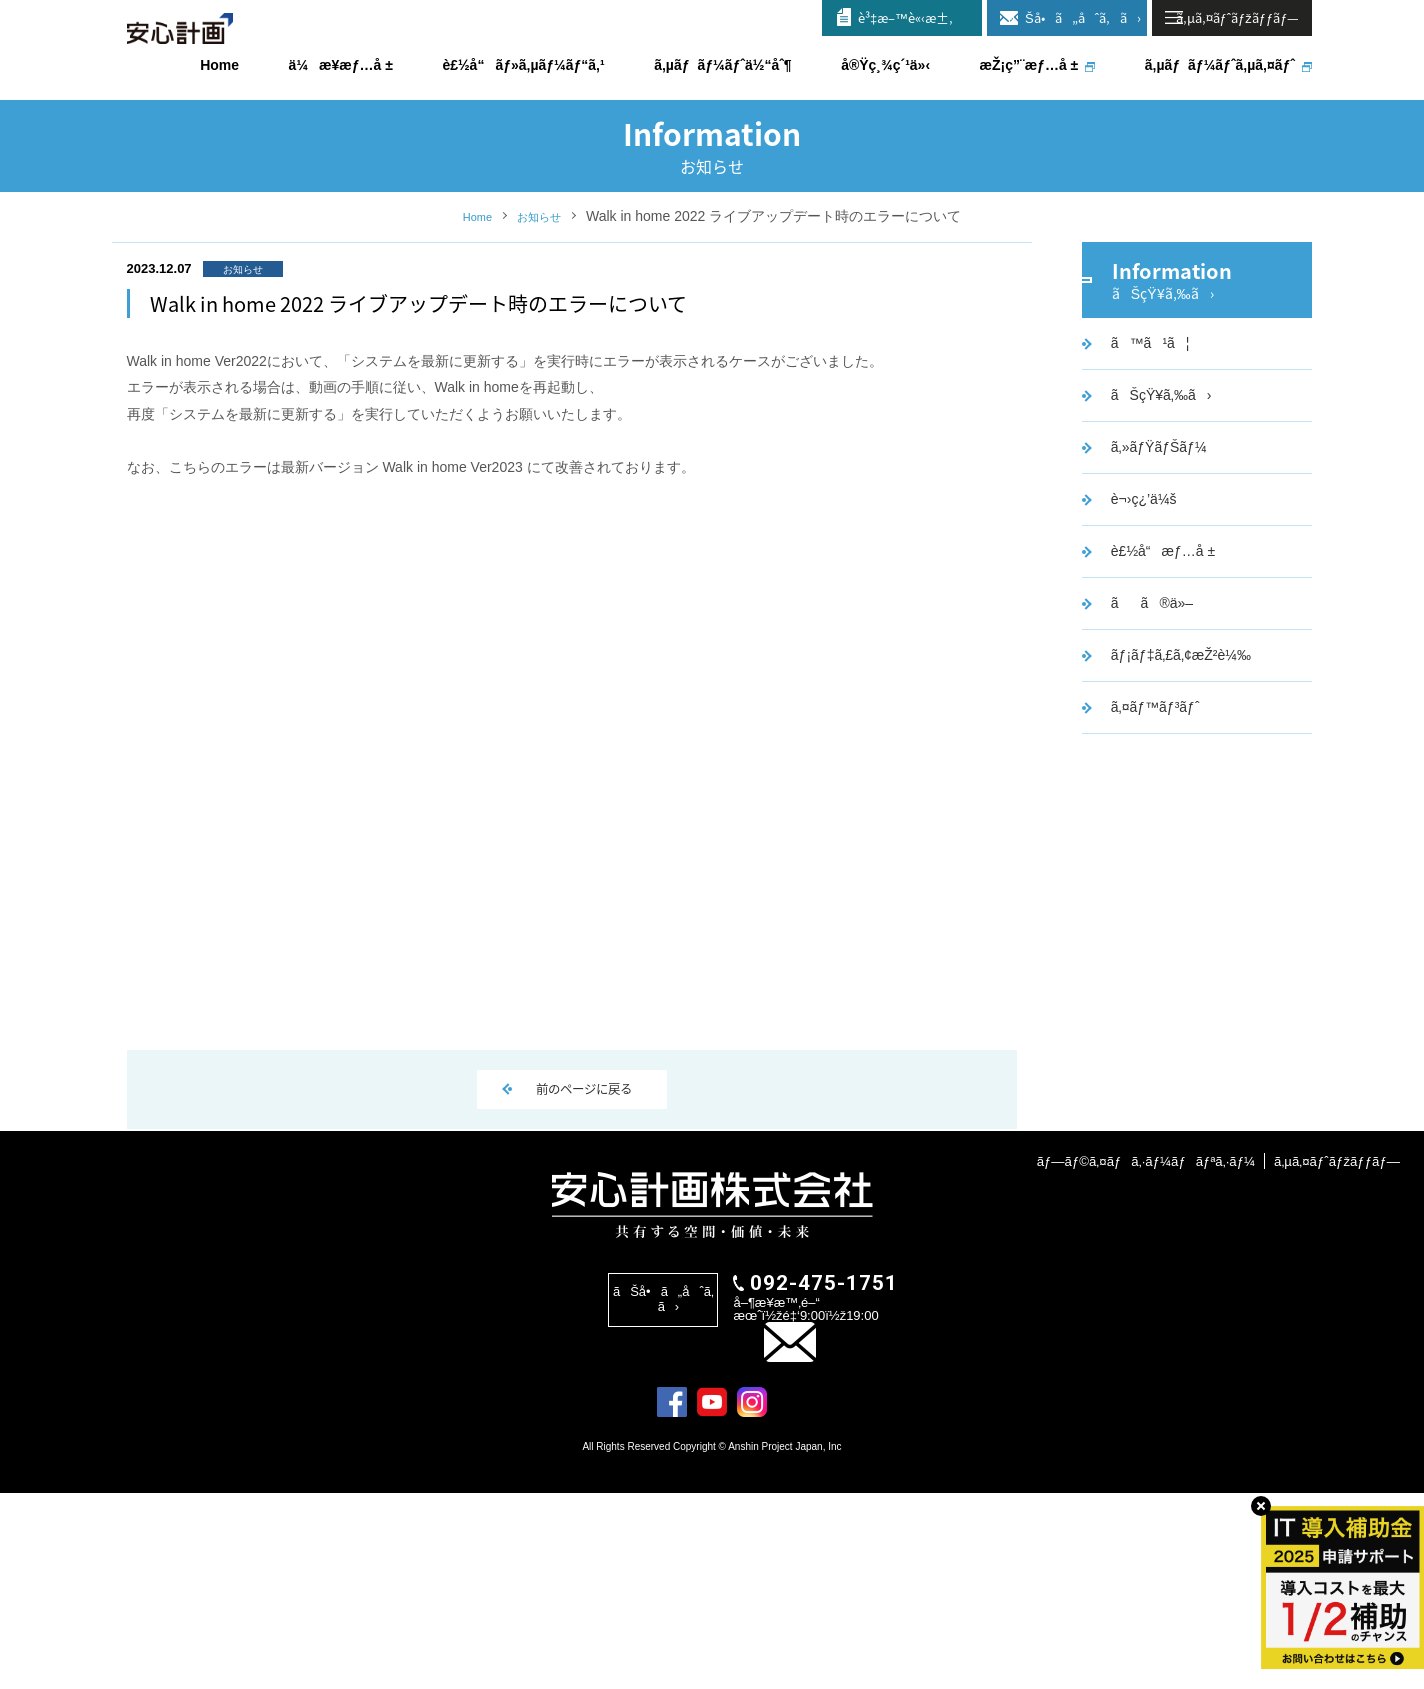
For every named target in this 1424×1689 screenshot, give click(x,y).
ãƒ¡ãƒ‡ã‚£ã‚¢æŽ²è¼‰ (1177, 756)
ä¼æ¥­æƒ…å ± (341, 65)
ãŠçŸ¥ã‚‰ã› (1157, 496)
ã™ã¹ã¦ (1146, 444)
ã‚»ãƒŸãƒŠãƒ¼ (1155, 548)
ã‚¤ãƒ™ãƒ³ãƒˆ (1151, 808)
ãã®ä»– (1148, 704)
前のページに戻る (585, 1192)
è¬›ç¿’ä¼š (1140, 600)
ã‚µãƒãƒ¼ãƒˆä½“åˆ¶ (723, 65)
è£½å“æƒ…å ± (1159, 652)
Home (471, 286)
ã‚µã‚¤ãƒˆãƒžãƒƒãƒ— (1333, 1334)
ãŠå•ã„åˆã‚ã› (1074, 17)
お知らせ (543, 286)
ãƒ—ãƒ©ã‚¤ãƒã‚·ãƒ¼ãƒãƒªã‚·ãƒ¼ (1132, 1334)
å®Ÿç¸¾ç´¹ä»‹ (885, 65)
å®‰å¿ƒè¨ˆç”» (182, 49)
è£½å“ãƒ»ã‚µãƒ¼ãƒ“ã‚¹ (523, 65)
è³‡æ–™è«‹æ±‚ (905, 17)
